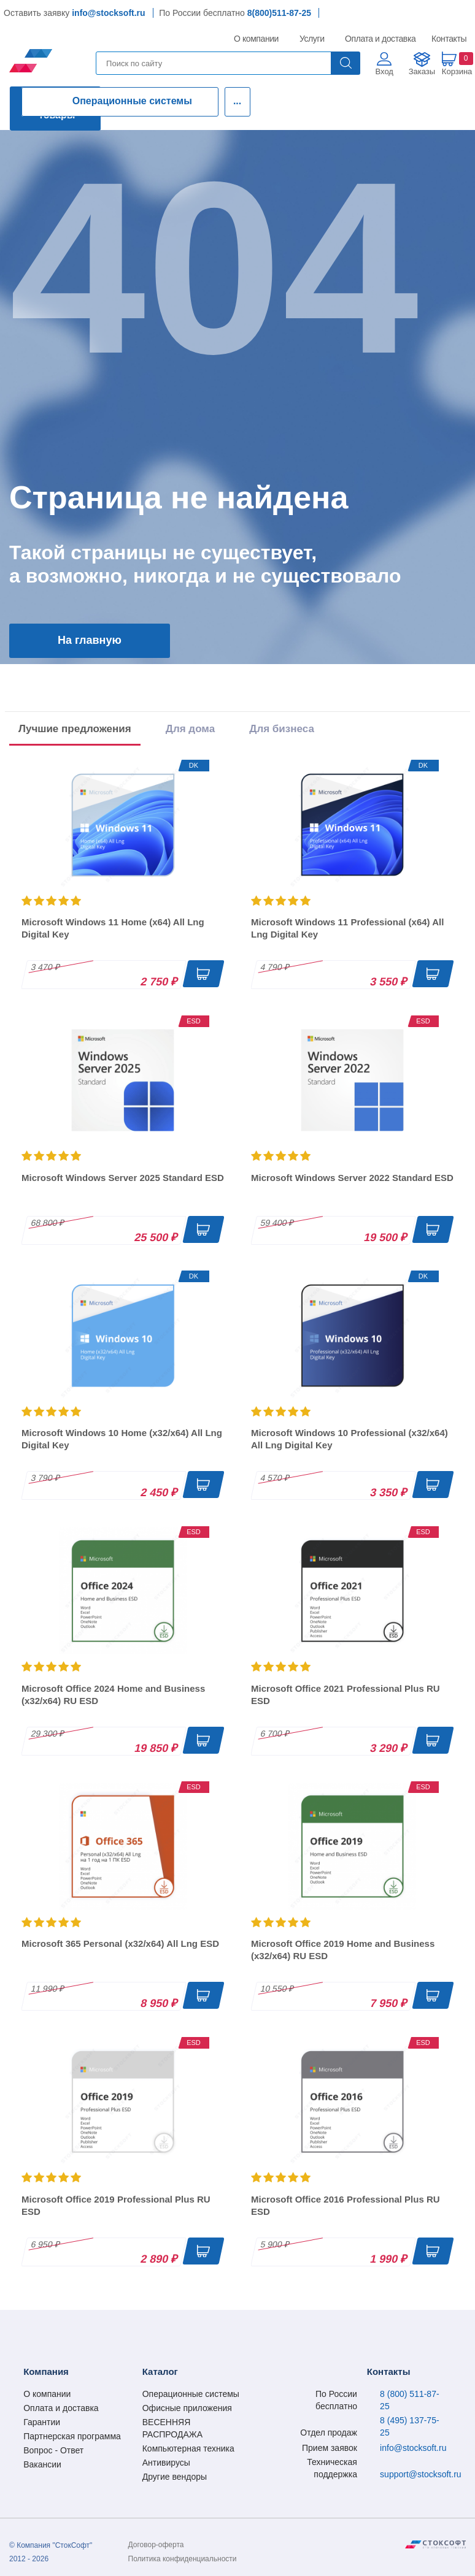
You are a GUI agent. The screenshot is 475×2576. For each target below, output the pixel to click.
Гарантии (41, 2422)
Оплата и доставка (378, 39)
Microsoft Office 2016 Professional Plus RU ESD (345, 2205)
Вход (384, 71)
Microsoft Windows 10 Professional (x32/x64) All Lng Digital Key (349, 1439)
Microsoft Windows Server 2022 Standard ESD (352, 1177)
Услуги (312, 39)
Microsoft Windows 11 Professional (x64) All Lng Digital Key (347, 928)
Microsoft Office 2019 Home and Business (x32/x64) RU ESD (342, 1949)
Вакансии (42, 2464)
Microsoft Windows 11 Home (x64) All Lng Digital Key (112, 928)
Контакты (448, 39)
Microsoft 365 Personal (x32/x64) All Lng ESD (120, 1943)
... (237, 101)
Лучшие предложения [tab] (74, 729)
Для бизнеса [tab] (281, 729)
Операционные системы (132, 101)
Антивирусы (166, 2462)
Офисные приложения (187, 2408)
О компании (257, 39)
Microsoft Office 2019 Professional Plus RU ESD (115, 2205)
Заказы (422, 71)
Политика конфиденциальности (182, 2559)
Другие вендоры (174, 2477)
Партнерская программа (72, 2436)
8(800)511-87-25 (279, 13)
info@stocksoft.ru (108, 13)
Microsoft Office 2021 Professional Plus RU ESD (345, 1694)
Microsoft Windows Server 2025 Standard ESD (122, 1177)
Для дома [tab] (190, 729)
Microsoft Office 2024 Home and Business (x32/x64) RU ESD (113, 1694)
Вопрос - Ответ (53, 2450)
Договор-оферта (156, 2544)
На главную (90, 640)
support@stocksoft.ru (420, 2474)
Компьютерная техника (188, 2448)
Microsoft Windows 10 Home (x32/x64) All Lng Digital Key (121, 1439)
